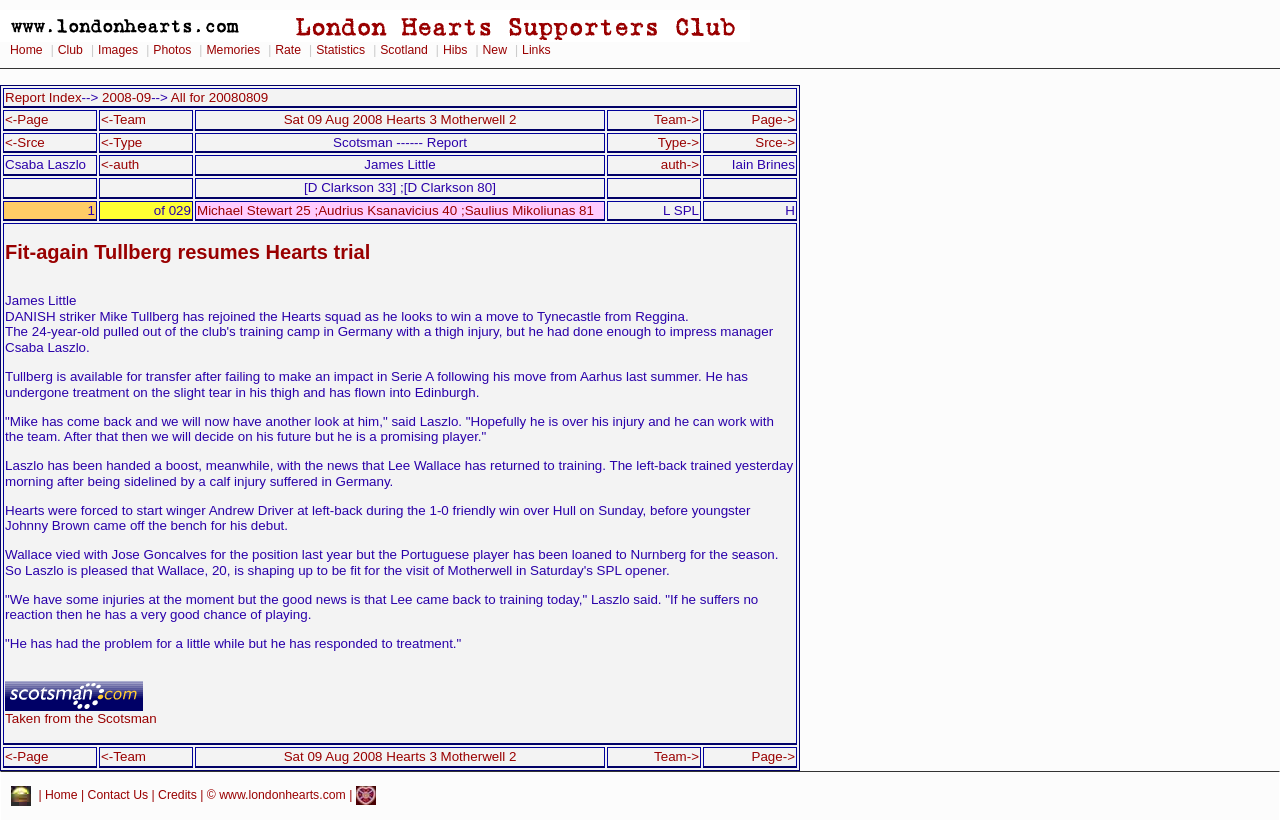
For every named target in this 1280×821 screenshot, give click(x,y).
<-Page (27, 119)
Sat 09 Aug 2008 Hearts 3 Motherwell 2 (400, 119)
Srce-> (775, 142)
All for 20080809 (219, 97)
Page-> (773, 119)
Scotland (404, 50)
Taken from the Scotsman (81, 712)
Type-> (678, 142)
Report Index (43, 97)
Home (26, 50)
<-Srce (25, 142)
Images (118, 50)
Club (70, 50)
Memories (233, 50)
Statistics (340, 50)
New (495, 50)
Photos (172, 50)
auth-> (680, 164)
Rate (288, 50)
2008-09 (126, 97)
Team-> (676, 119)
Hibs (455, 50)
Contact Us (118, 795)
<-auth (120, 164)
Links (536, 50)
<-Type (121, 142)
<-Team (123, 119)
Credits (177, 795)
